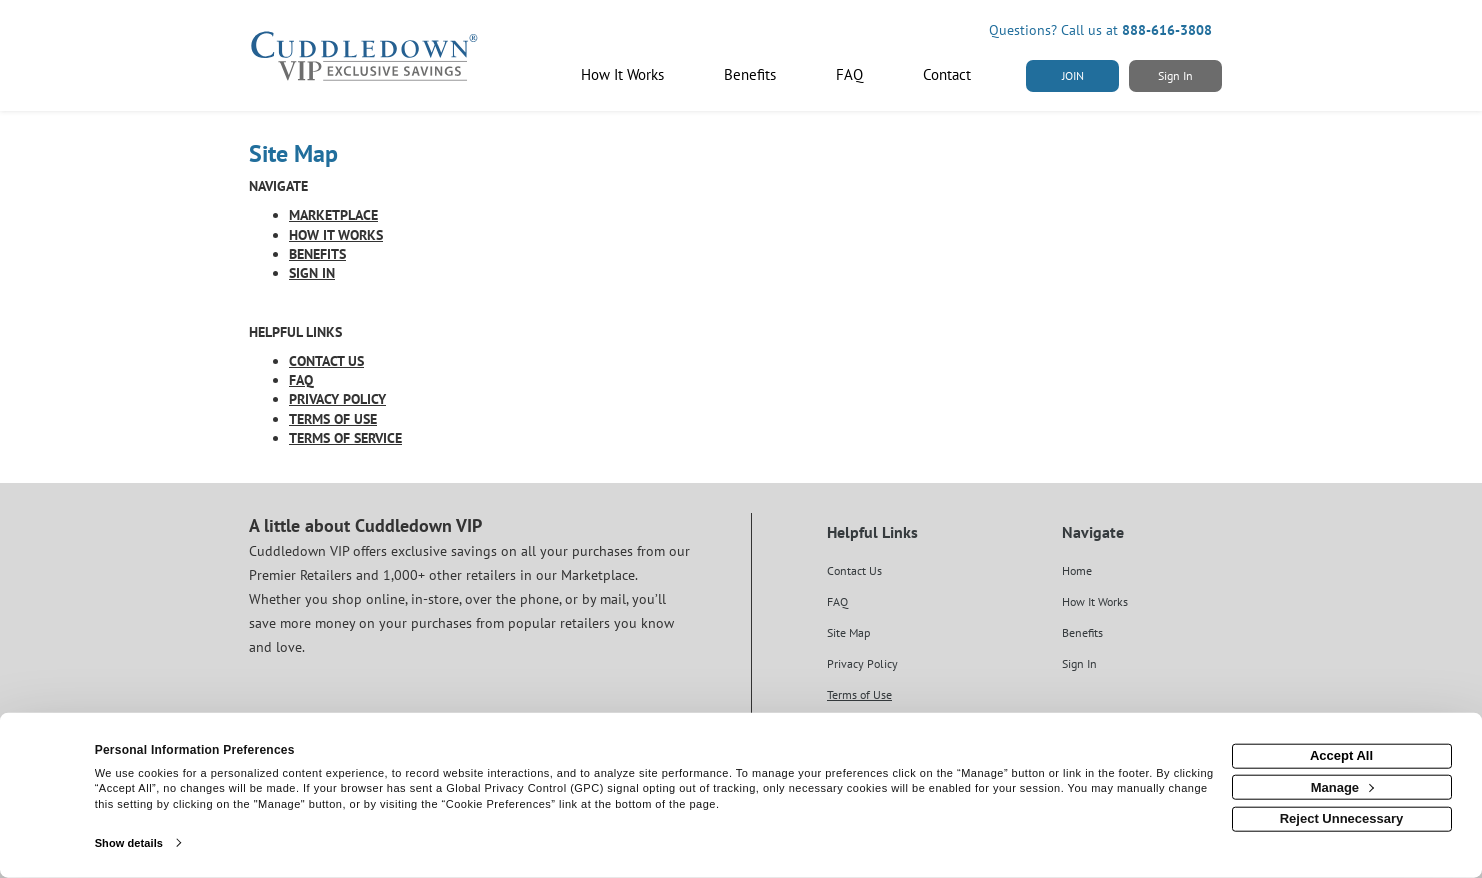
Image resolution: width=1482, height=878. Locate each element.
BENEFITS (317, 254)
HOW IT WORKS (336, 235)
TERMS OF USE (333, 419)
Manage (1342, 786)
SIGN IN (312, 273)
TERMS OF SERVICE (345, 438)
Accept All (1341, 755)
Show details (129, 843)
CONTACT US (326, 361)
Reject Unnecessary (1342, 818)
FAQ (301, 380)
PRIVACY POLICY (337, 399)
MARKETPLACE (333, 215)
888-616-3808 (1167, 30)
